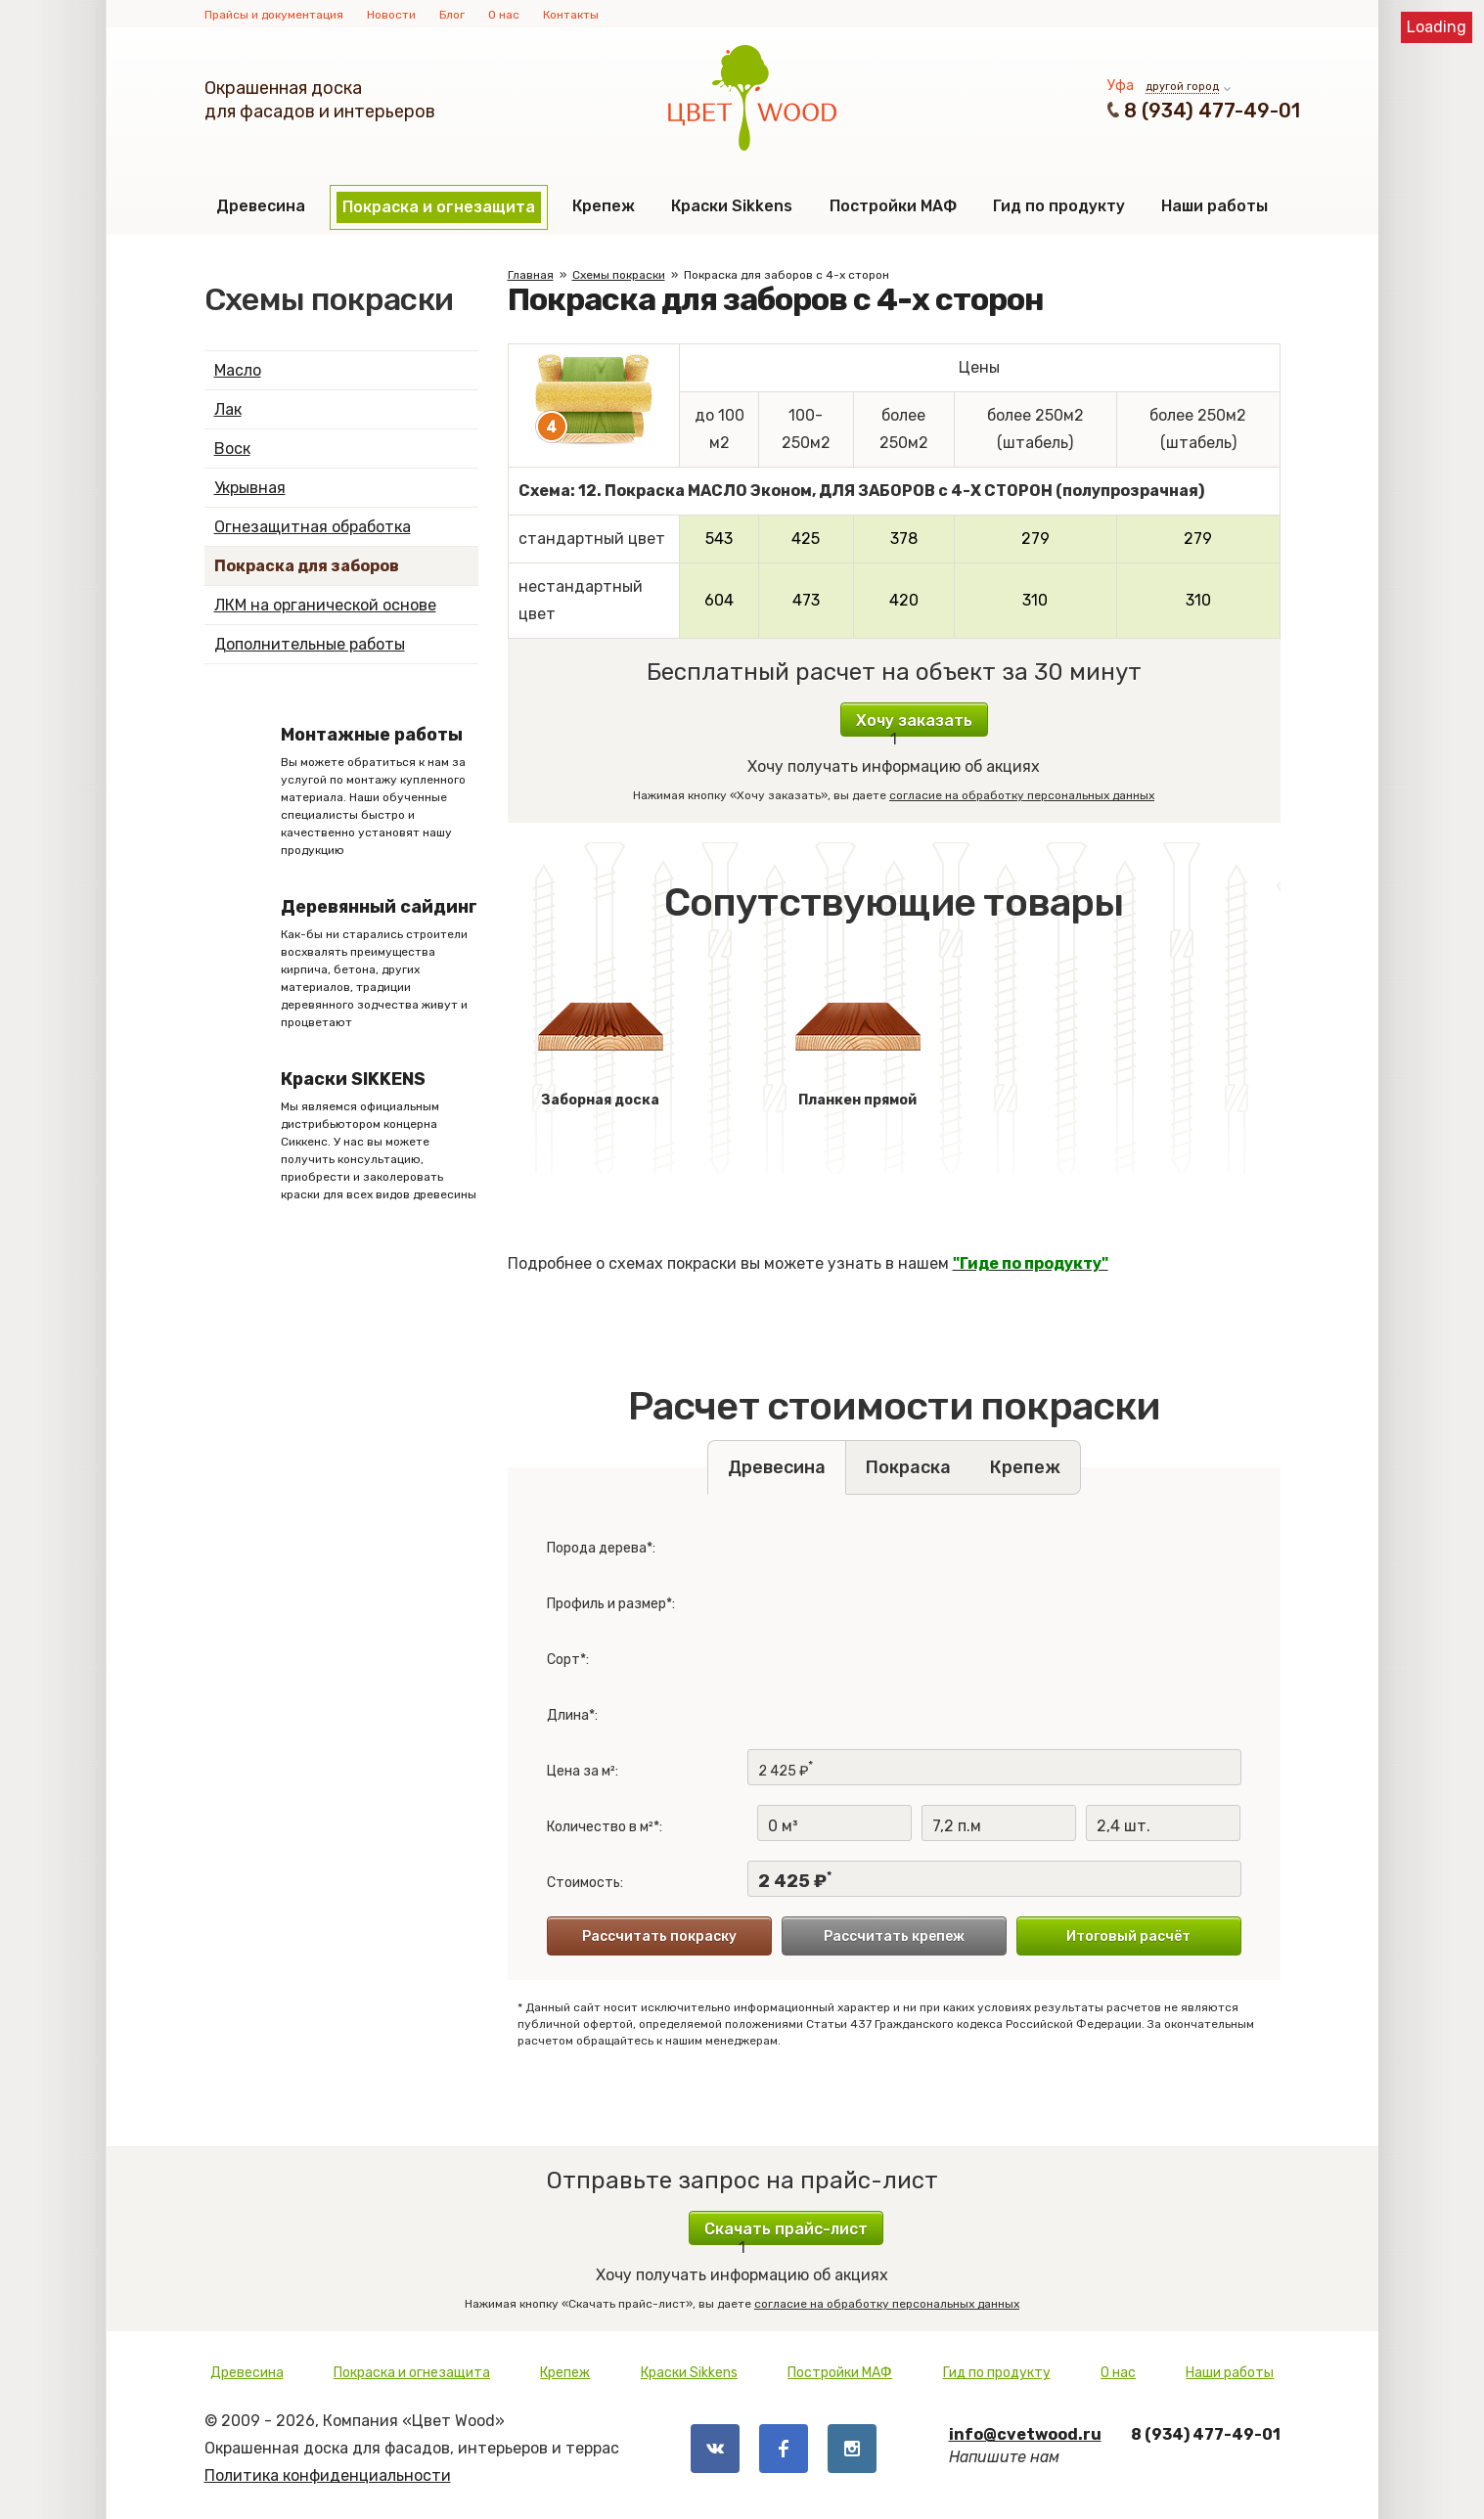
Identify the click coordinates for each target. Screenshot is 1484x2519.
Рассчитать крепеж (894, 1936)
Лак (228, 409)
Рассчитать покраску (659, 1936)
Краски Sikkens (731, 206)
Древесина (260, 206)
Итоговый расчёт (1128, 1936)
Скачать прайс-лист (786, 2229)
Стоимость (583, 1882)
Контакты (571, 15)
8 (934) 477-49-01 (1212, 110)
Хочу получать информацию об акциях (894, 751)
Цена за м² (581, 1771)
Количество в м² (600, 1827)
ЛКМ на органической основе (325, 605)
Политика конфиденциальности (327, 2475)
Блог (452, 15)
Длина (568, 1715)
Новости (391, 15)
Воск (232, 448)
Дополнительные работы (309, 644)
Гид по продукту (1059, 206)
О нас (503, 15)
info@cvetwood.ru (1025, 2434)
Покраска (908, 1467)
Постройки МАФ (893, 206)
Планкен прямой (858, 1038)
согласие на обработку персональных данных (1021, 795)
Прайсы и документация (273, 15)
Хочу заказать (914, 720)
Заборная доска (600, 1038)
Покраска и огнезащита (438, 207)
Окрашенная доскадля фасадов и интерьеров (319, 99)
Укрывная (250, 487)
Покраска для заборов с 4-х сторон (786, 275)
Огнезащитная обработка (312, 526)
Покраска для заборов (306, 566)
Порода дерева (597, 1548)
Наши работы (1214, 206)
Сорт (563, 1659)
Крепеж (603, 206)
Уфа (1120, 85)
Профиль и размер (606, 1604)
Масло (237, 370)
